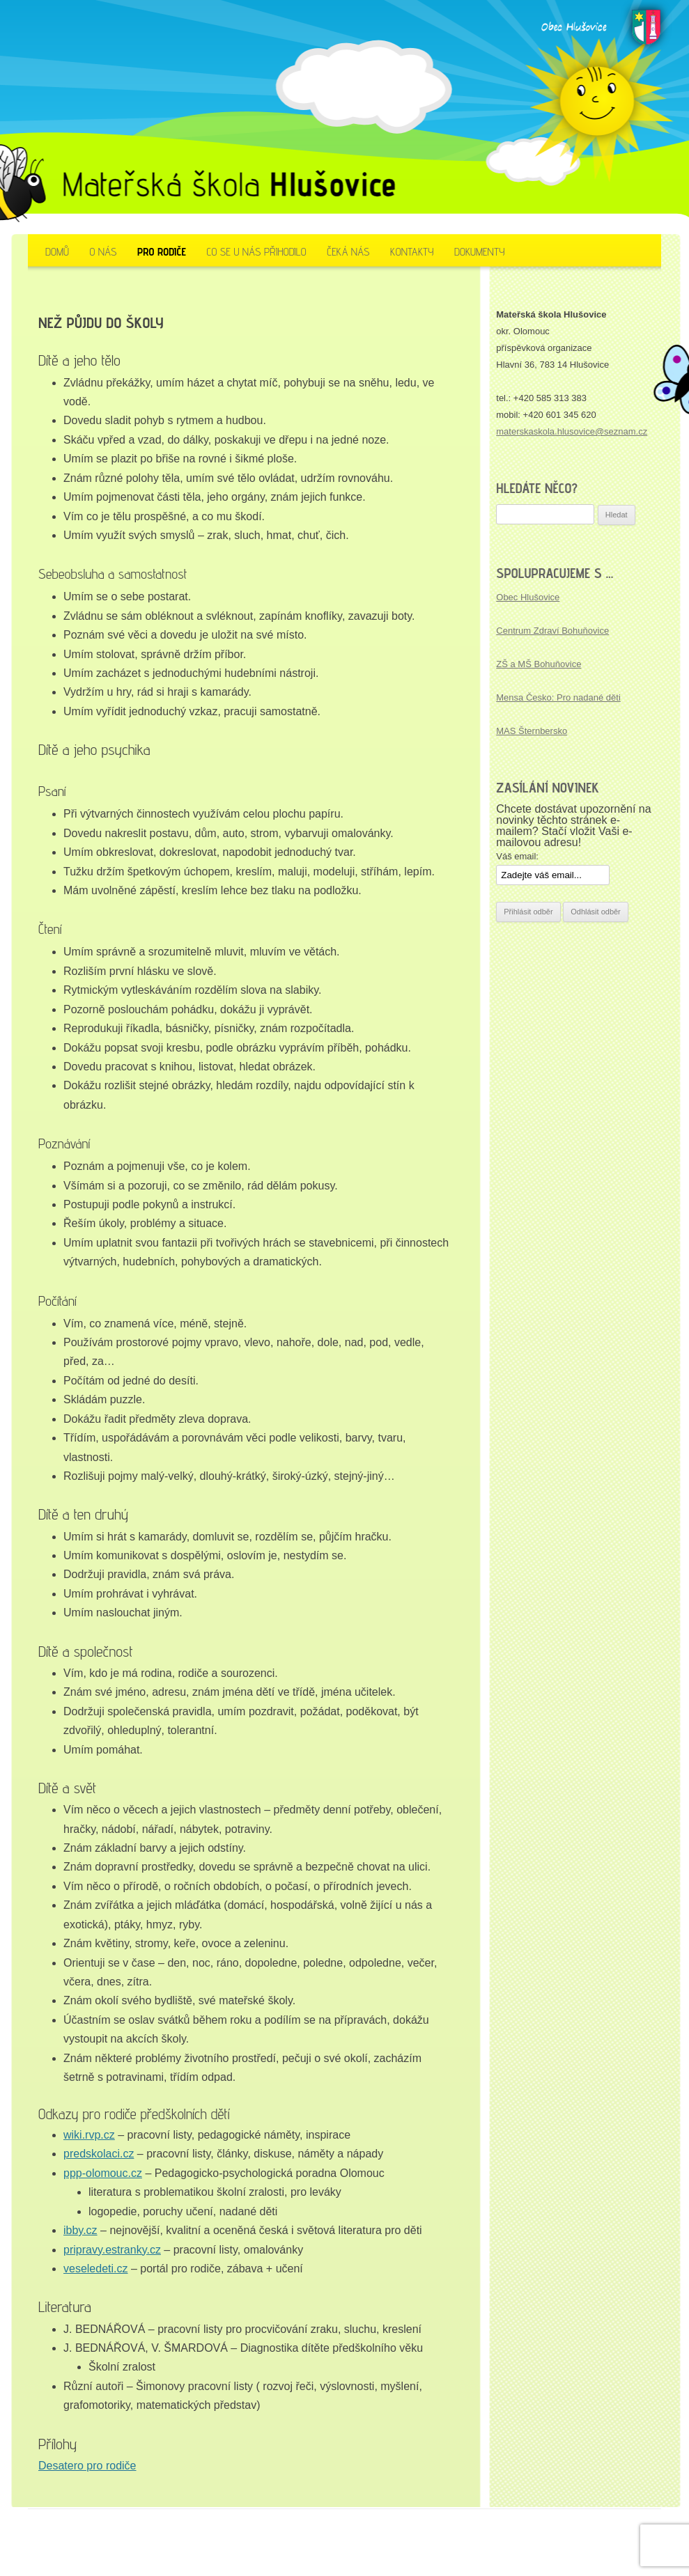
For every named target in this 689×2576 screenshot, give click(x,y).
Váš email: (517, 856)
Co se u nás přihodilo (256, 251)
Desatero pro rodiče (87, 2466)
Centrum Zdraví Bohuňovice (552, 630)
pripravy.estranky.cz (112, 2250)
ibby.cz (80, 2230)
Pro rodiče (161, 251)
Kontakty (411, 251)
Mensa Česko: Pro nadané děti (558, 697)
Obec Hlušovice (527, 597)
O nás (102, 251)
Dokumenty (479, 251)
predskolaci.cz (98, 2154)
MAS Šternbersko (531, 731)
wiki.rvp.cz (89, 2135)
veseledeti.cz (95, 2268)
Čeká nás (348, 251)
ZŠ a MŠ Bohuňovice (538, 664)
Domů (57, 251)
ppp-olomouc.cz (102, 2173)
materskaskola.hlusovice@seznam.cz (571, 431)
